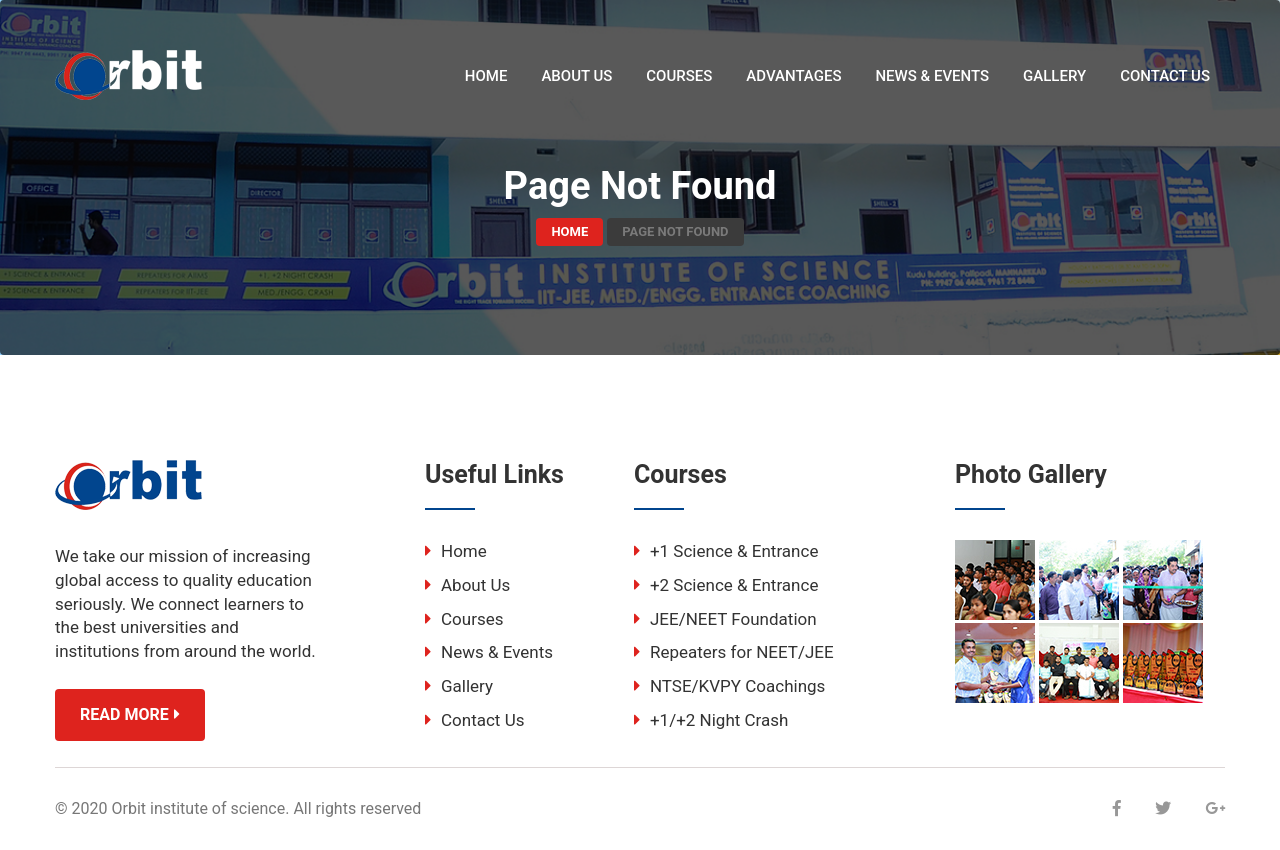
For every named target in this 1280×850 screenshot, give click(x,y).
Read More (130, 714)
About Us (576, 76)
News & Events (932, 76)
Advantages (793, 76)
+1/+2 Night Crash (711, 720)
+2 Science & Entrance (726, 585)
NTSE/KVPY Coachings (729, 686)
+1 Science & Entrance (726, 551)
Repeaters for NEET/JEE (734, 652)
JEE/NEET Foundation (725, 619)
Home (486, 76)
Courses (679, 76)
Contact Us (1165, 76)
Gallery (1054, 76)
